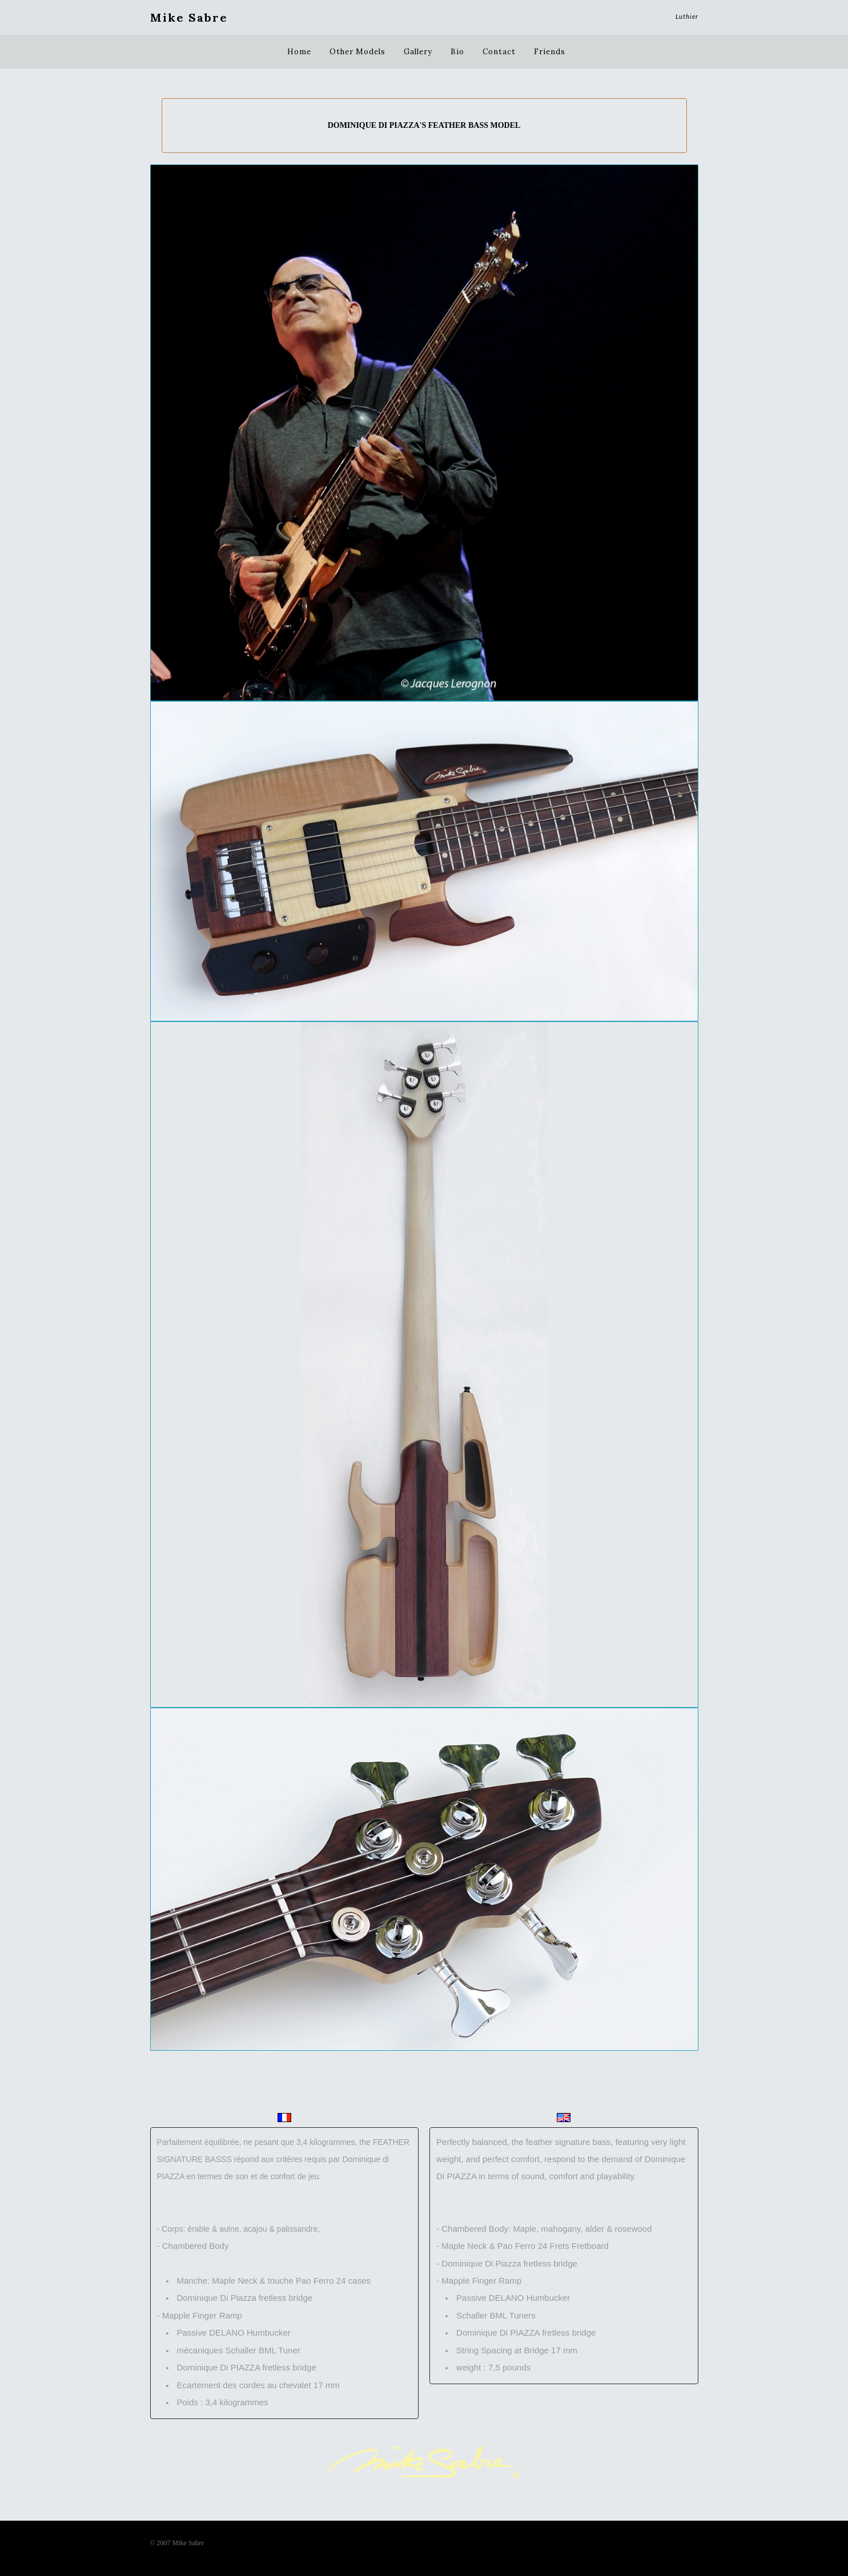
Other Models (357, 52)
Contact (499, 52)
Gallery (418, 52)
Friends (549, 52)
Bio (457, 52)
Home (299, 52)
